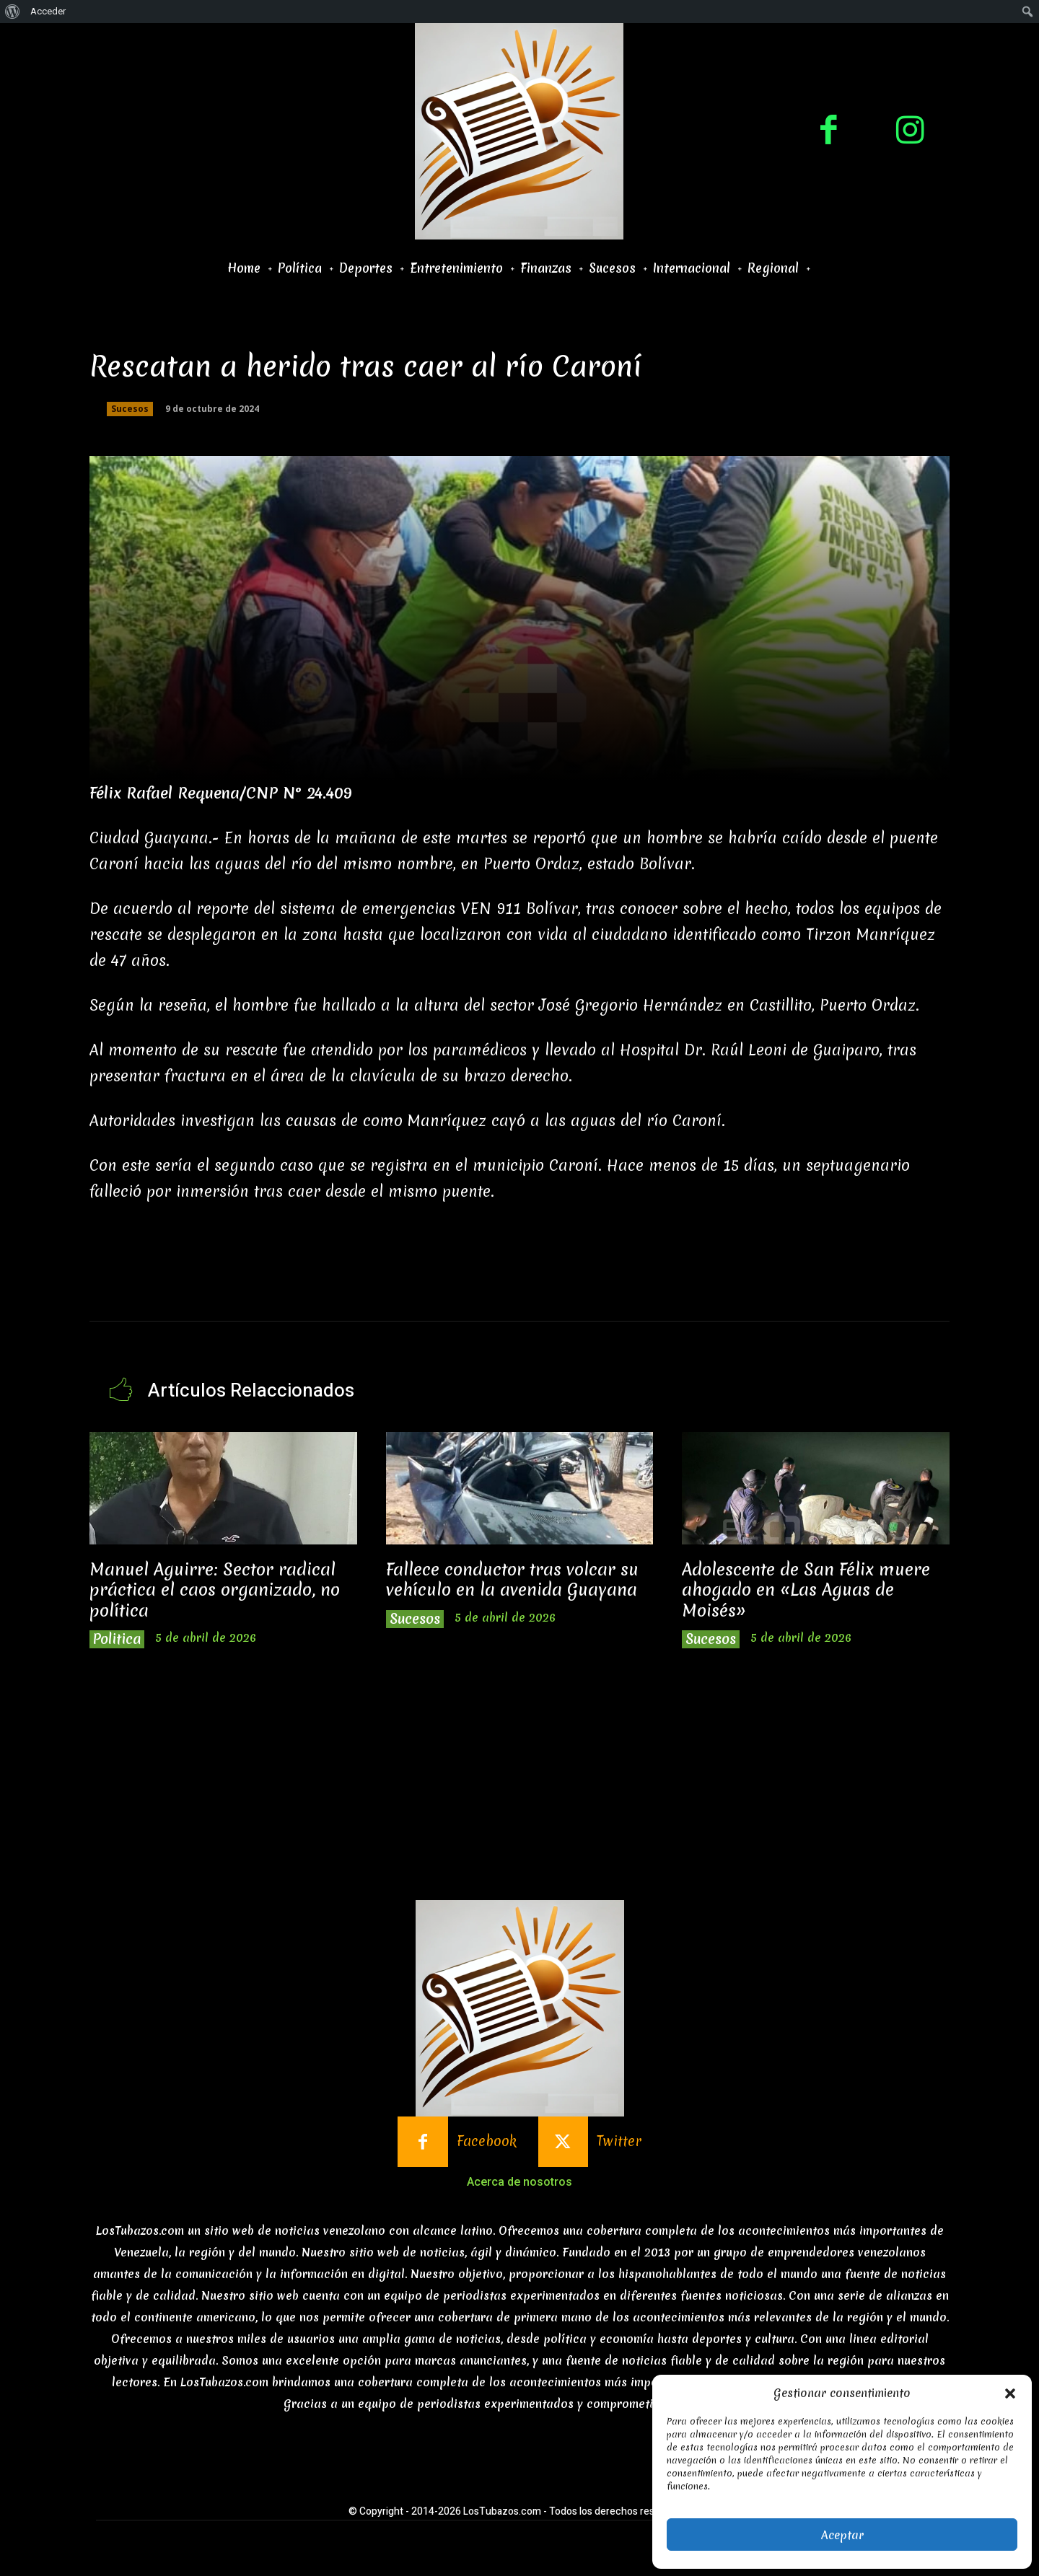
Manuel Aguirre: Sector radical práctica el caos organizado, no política (214, 1590)
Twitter (619, 2141)
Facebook (487, 2141)
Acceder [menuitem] (48, 11)
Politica (117, 1639)
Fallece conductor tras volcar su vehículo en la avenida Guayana (512, 1580)
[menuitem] (12, 11)
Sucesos (130, 409)
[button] (1010, 2393)
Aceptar (842, 2535)
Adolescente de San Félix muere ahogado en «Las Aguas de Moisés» (806, 1590)
